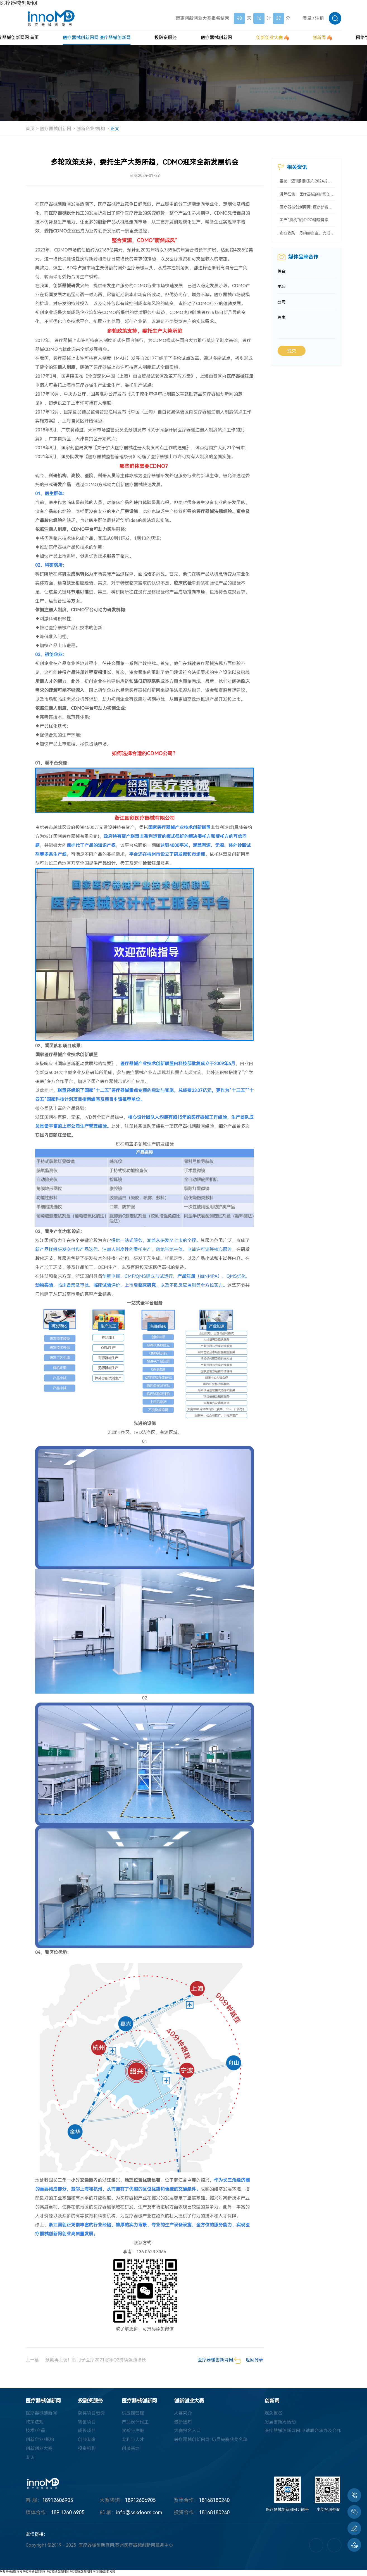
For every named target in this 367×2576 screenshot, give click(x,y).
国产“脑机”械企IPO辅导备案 (304, 220)
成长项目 (87, 2430)
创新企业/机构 (91, 128)
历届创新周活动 (280, 2422)
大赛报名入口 (187, 2430)
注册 (319, 18)
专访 (30, 2457)
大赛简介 (183, 2413)
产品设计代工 (135, 2422)
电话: (282, 288)
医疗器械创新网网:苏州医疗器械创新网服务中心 (125, 2545)
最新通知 (183, 2422)
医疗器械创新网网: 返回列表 (230, 2360)
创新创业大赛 (39, 2448)
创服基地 (131, 2448)
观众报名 (273, 2413)
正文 (114, 128)
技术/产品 (35, 2430)
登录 (307, 18)
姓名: (282, 272)
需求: (282, 319)
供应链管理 (133, 2413)
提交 (291, 352)
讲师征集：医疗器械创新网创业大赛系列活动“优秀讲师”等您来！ (307, 194)
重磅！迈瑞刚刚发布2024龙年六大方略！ (307, 181)
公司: (282, 303)
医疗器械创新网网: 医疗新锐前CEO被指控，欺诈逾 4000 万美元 (307, 207)
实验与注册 (133, 2430)
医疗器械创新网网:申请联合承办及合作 (302, 2430)
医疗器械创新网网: (97, 37)
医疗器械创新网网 (11, 2571)
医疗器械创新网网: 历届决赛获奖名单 (210, 2439)
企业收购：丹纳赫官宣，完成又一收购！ (307, 233)
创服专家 (87, 2439)
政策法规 (35, 2422)
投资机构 (87, 2448)
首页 (30, 128)
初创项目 (87, 2422)
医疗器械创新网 (18, 3)
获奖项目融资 (91, 2413)
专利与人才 (133, 2439)
